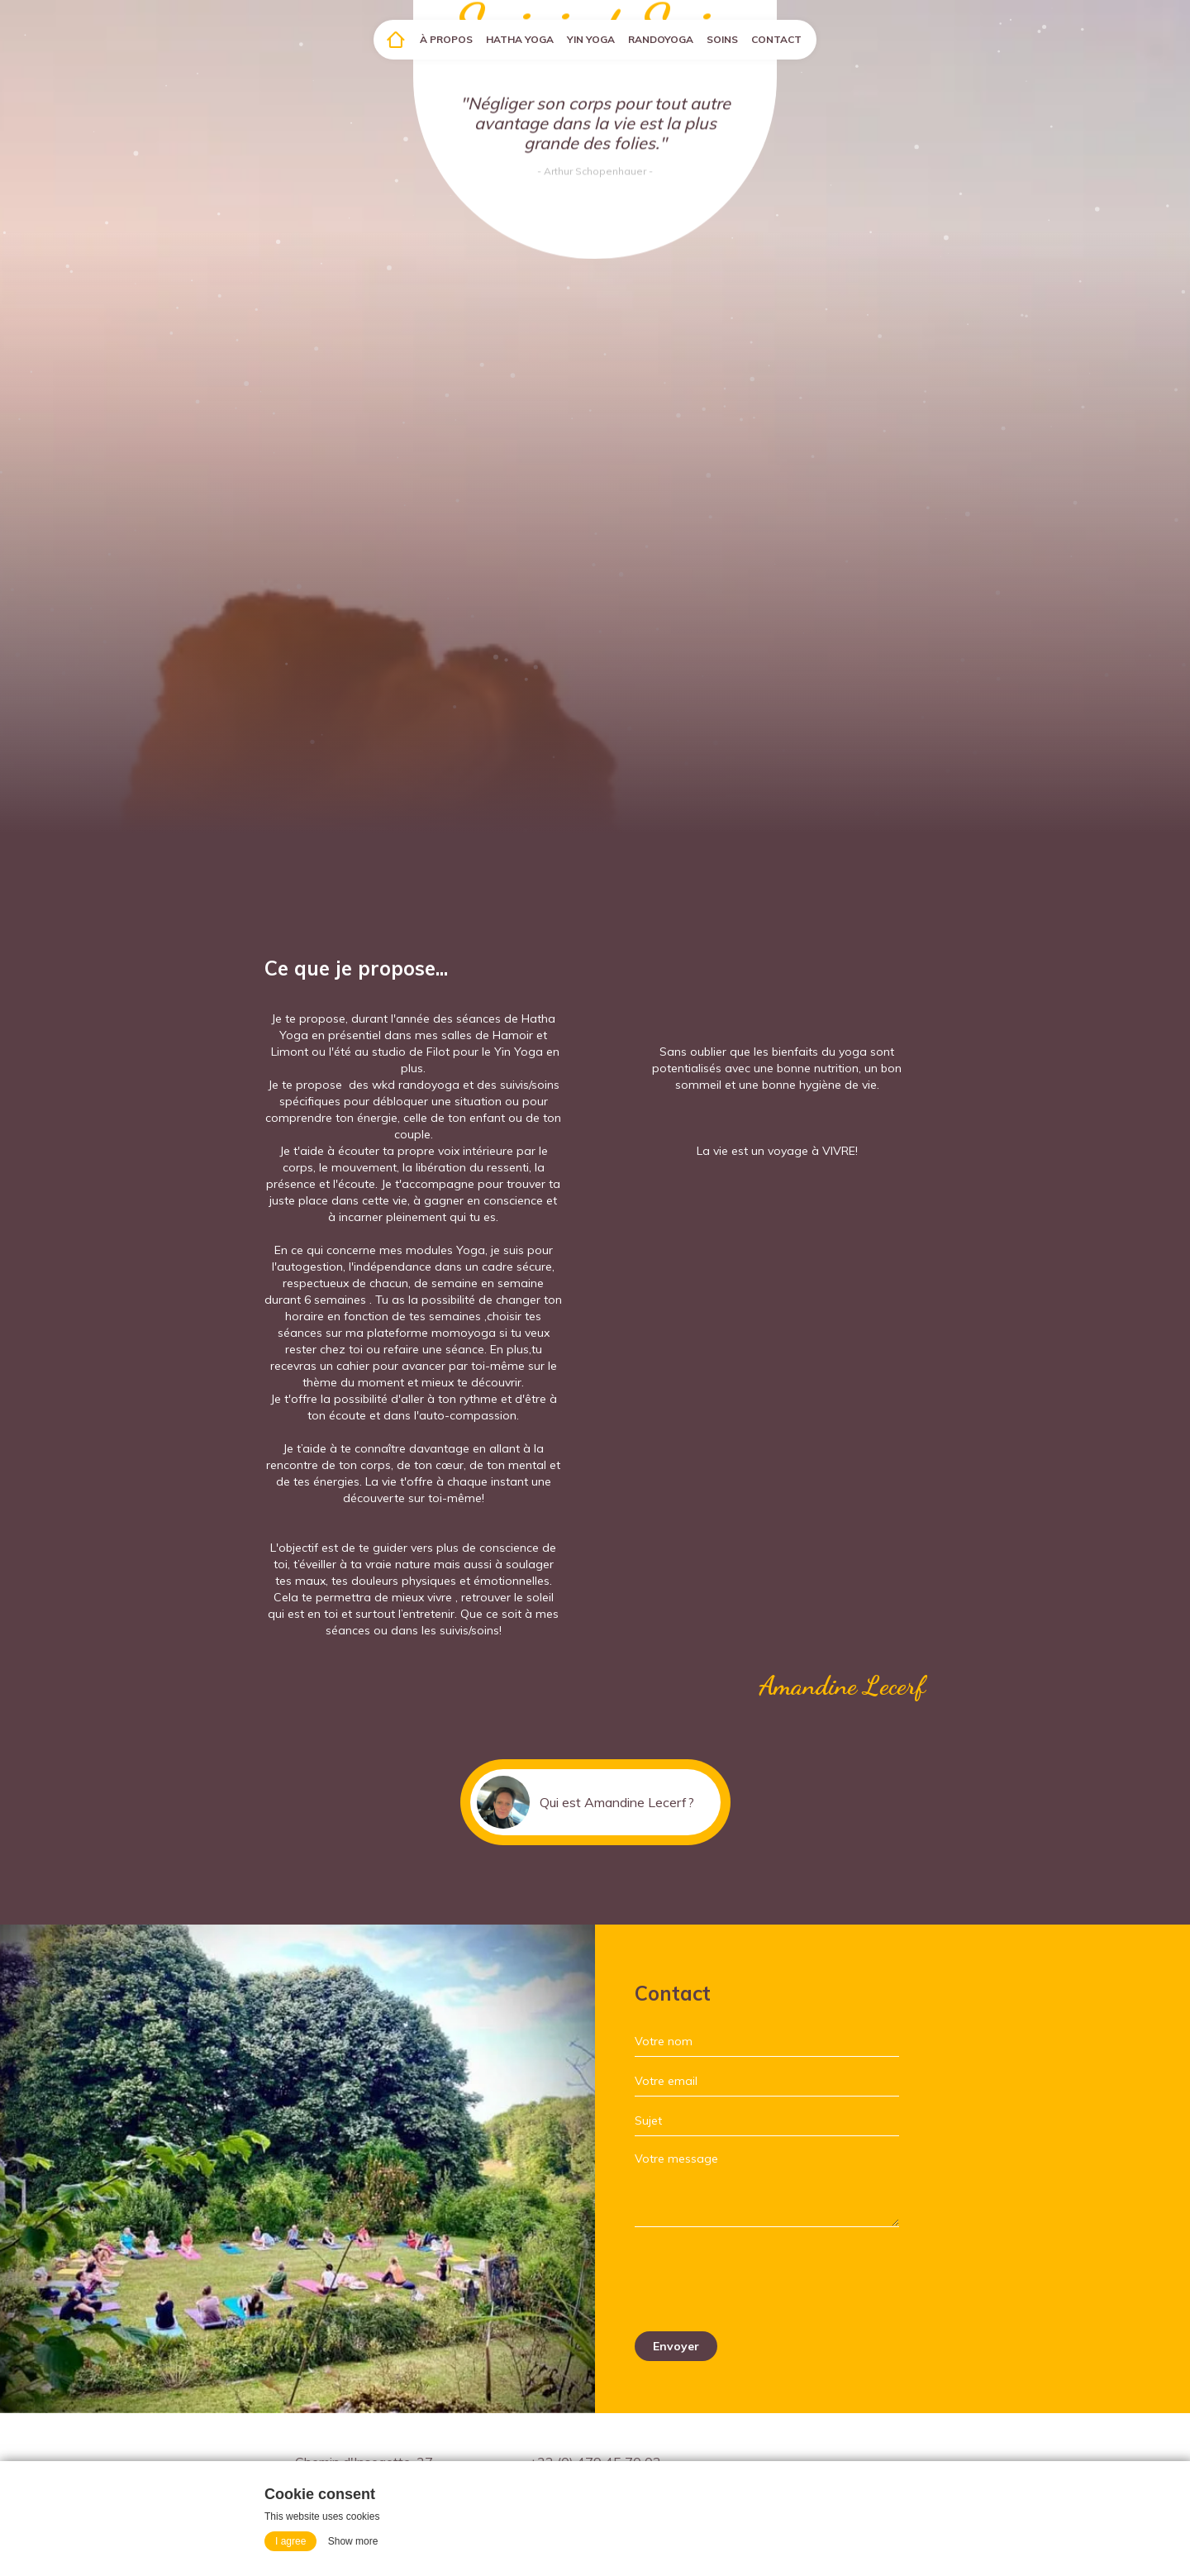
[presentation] (760, 2279)
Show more (353, 2541)
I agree (290, 2541)
